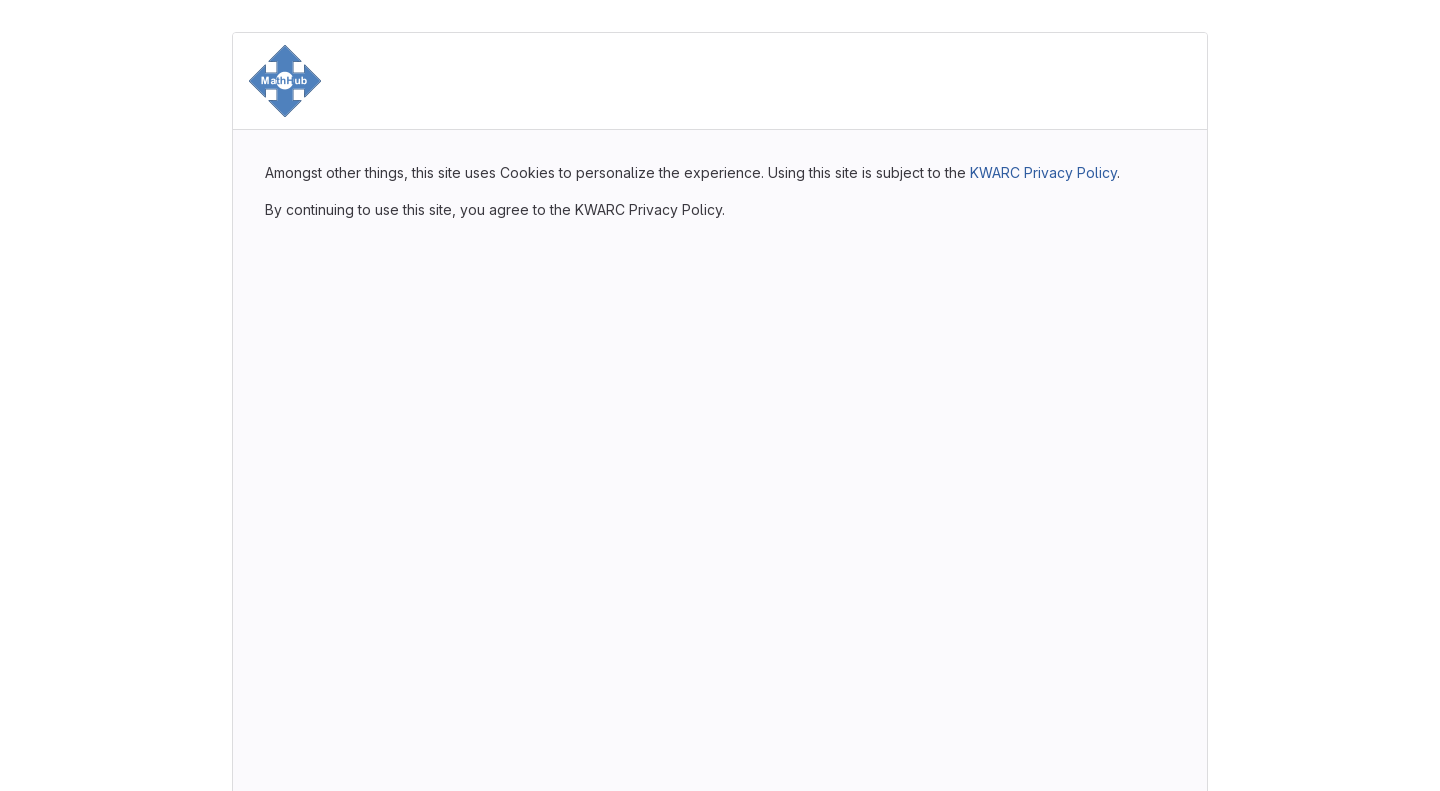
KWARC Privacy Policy (1043, 172)
